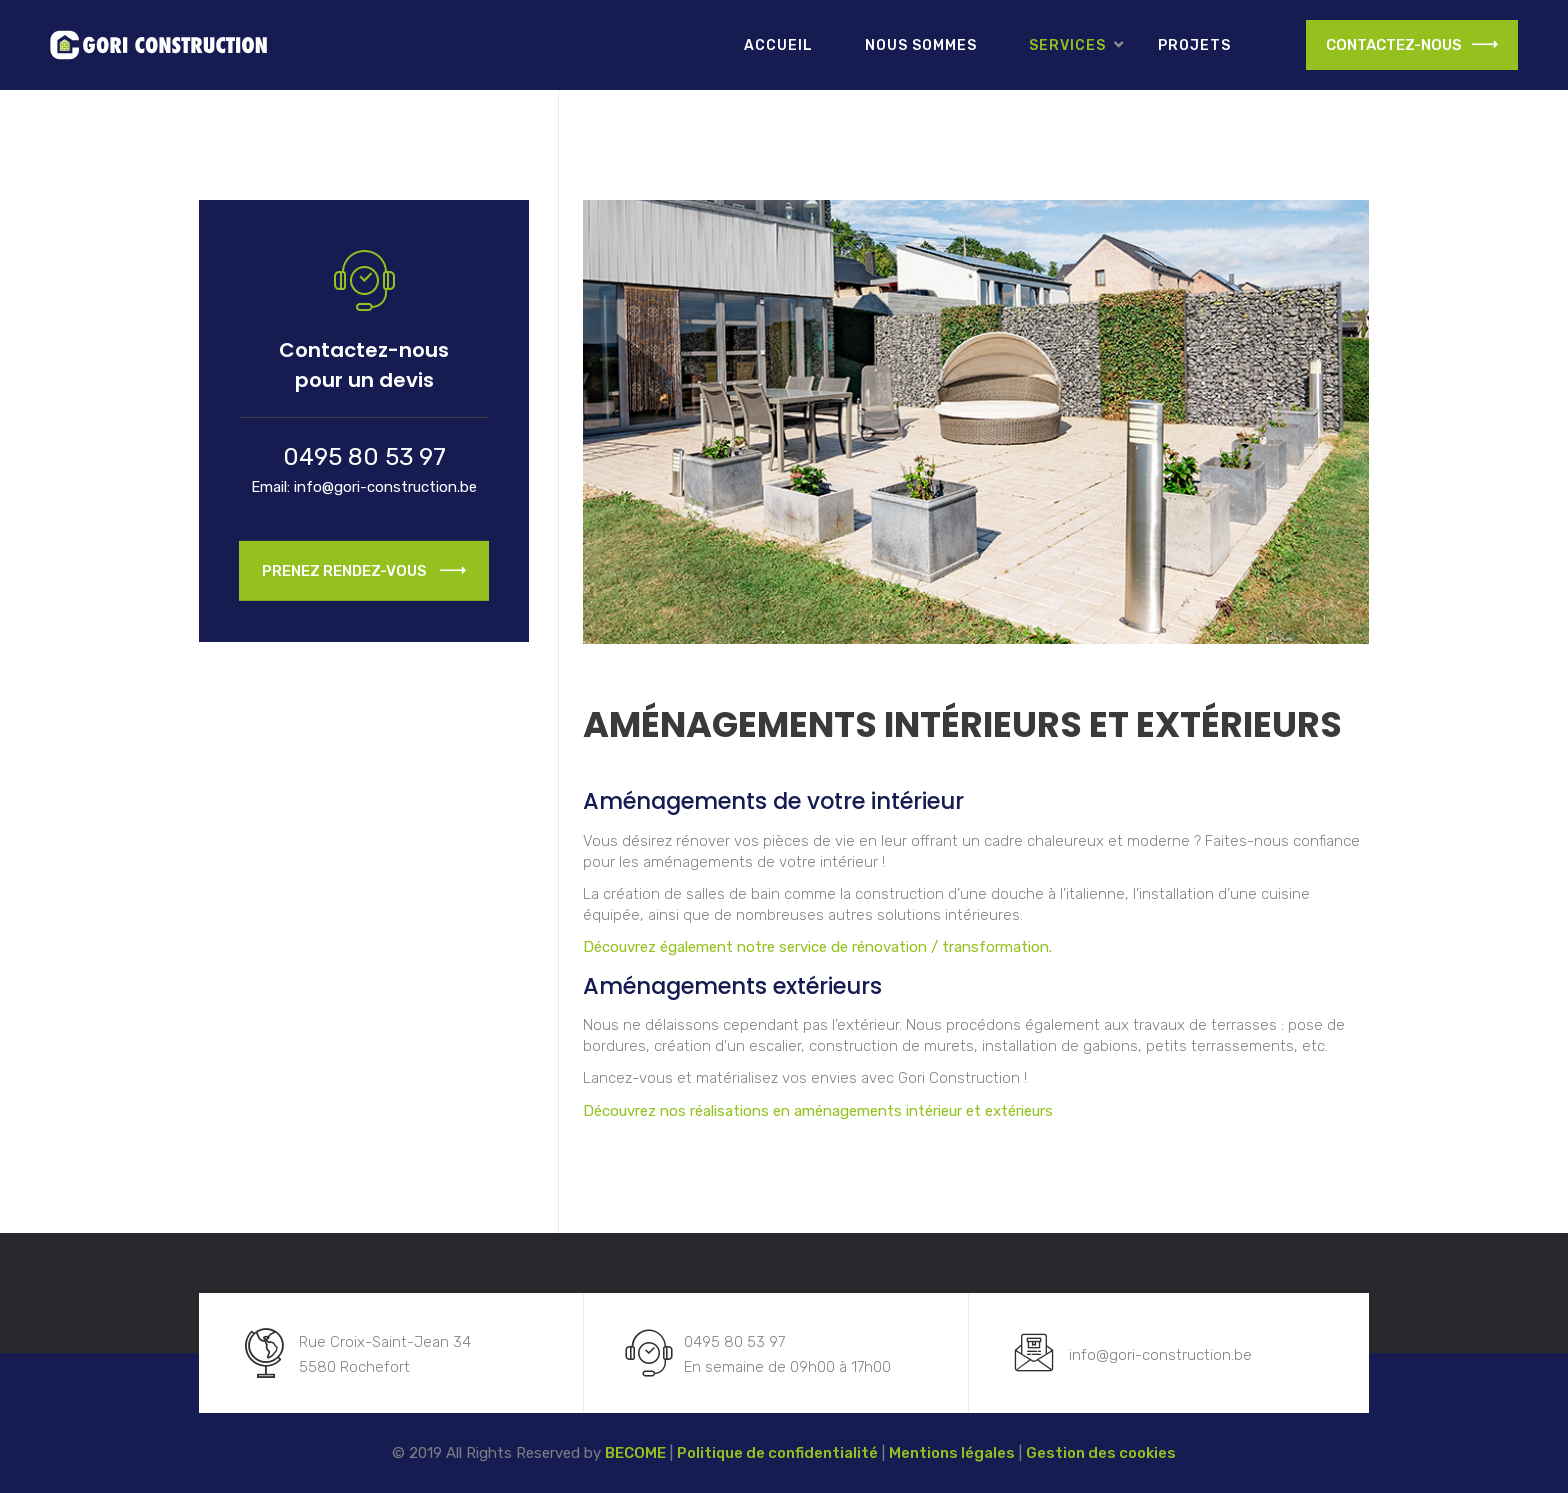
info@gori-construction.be (385, 487)
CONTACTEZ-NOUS (1412, 45)
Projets (1194, 45)
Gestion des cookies (1101, 1453)
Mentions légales (952, 1453)
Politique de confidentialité (777, 1453)
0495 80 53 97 (364, 457)
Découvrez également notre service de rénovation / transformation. (817, 947)
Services (1067, 45)
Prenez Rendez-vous (364, 574)
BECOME (635, 1453)
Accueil (778, 45)
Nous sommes (921, 45)
